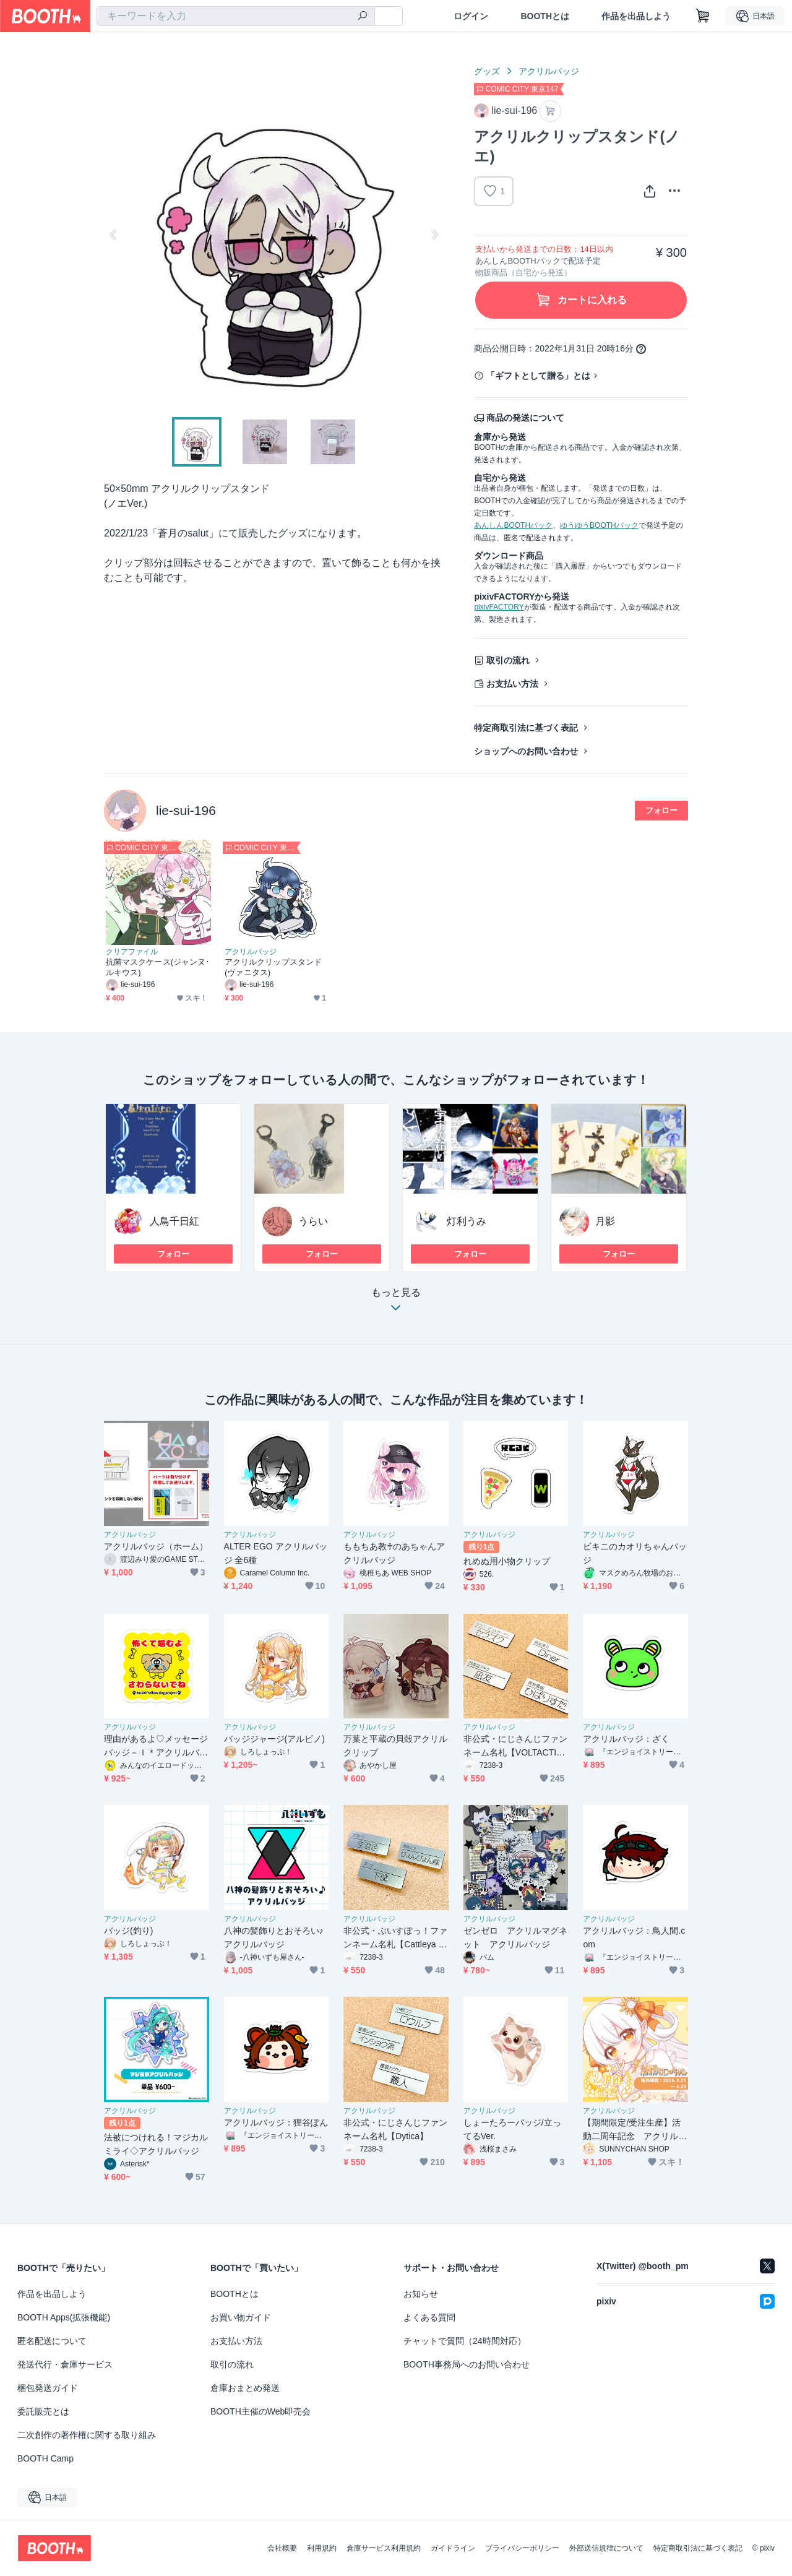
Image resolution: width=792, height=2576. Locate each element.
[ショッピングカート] (703, 16)
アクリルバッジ (549, 71)
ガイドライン (453, 2548)
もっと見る (396, 1303)
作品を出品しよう (636, 16)
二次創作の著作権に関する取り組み (86, 2435)
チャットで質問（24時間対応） (464, 2341)
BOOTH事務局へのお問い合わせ (466, 2364)
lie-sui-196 (186, 810)
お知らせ (420, 2294)
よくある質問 (429, 2317)
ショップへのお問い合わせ (526, 751)
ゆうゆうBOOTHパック (599, 525)
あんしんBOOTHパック (513, 525)
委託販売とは (43, 2411)
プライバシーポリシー (522, 2548)
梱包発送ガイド (47, 2388)
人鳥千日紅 (174, 1221)
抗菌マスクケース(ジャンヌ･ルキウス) (158, 967)
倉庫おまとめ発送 (245, 2388)
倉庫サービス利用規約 (383, 2548)
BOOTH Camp (45, 2458)
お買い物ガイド (240, 2317)
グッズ (487, 71)
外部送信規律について (606, 2548)
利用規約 (322, 2548)
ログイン (471, 16)
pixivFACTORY (498, 607)
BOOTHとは (544, 16)
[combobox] (236, 16)
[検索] (362, 16)
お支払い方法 (512, 684)
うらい (313, 1221)
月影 (605, 1221)
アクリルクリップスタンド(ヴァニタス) (273, 967)
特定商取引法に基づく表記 (526, 728)
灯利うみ (466, 1221)
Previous (114, 234)
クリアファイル (132, 951)
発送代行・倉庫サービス (65, 2364)
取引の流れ (508, 660)
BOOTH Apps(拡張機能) (63, 2317)
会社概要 (282, 2548)
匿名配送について (52, 2341)
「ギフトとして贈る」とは (538, 376)
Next (434, 234)
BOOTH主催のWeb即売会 (260, 2411)
